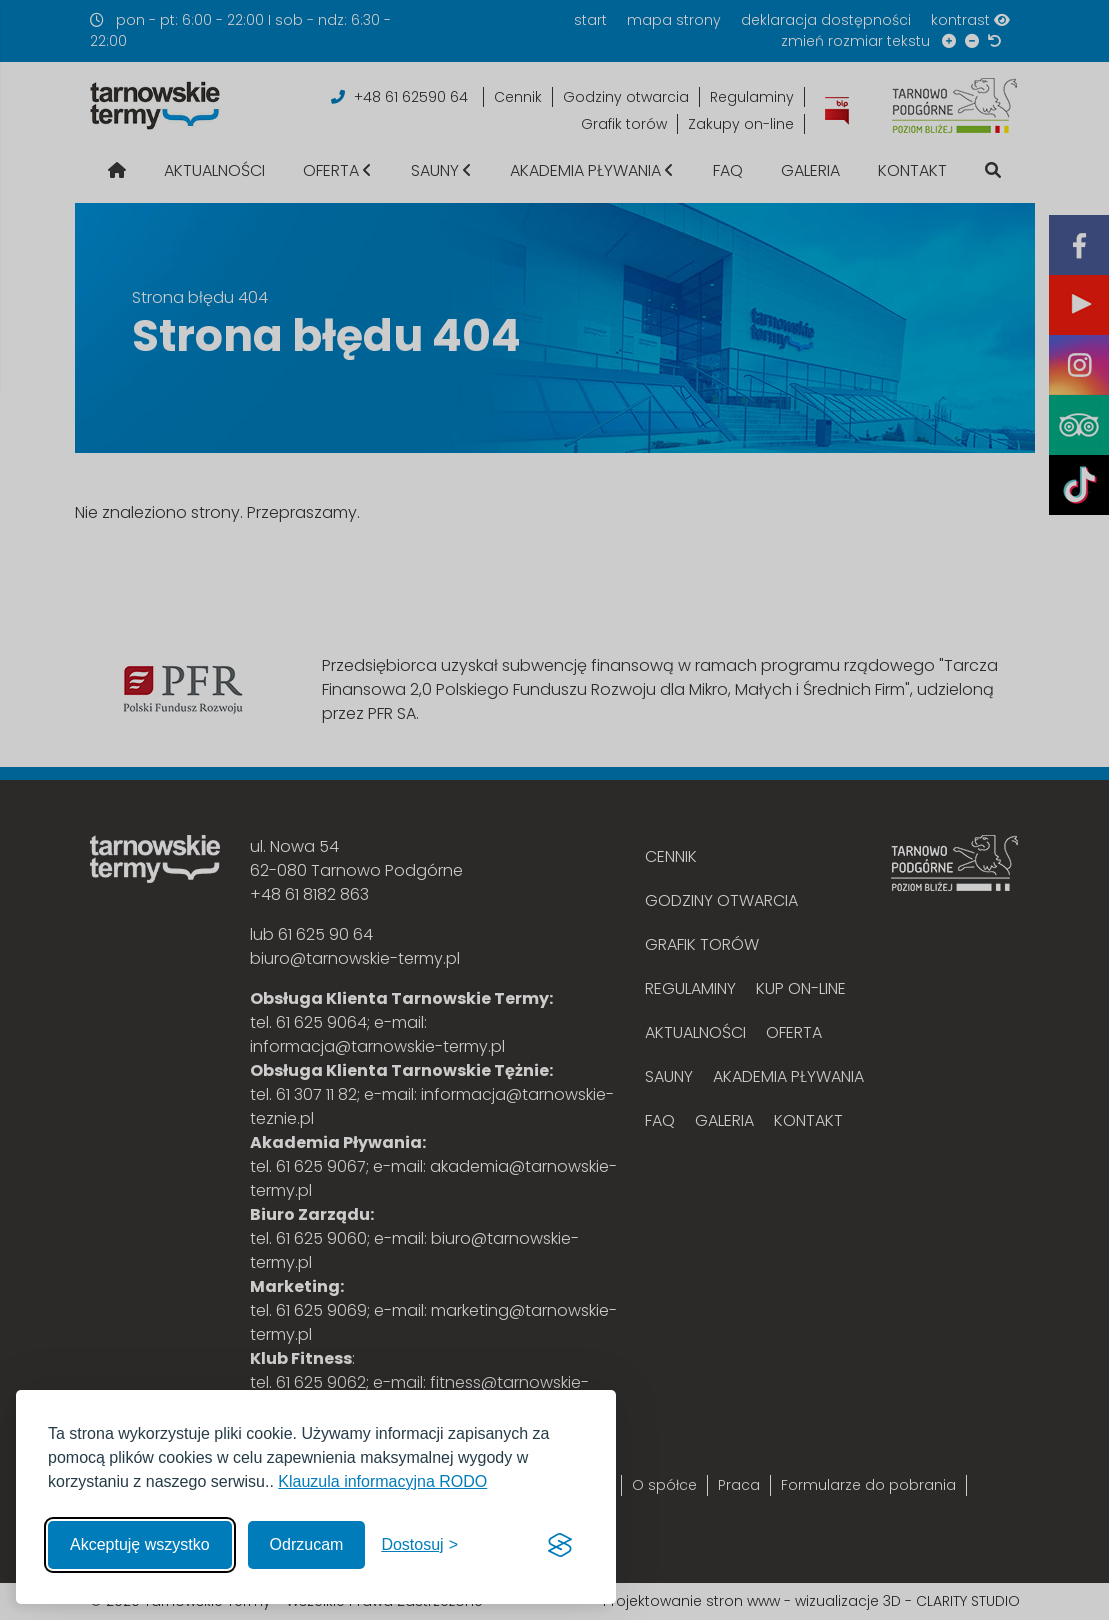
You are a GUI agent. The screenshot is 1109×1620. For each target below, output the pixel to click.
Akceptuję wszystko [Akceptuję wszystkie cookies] (140, 1544)
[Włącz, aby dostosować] (419, 1545)
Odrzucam (307, 1544)
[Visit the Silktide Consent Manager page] (560, 1545)
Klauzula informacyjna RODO (382, 1481)
